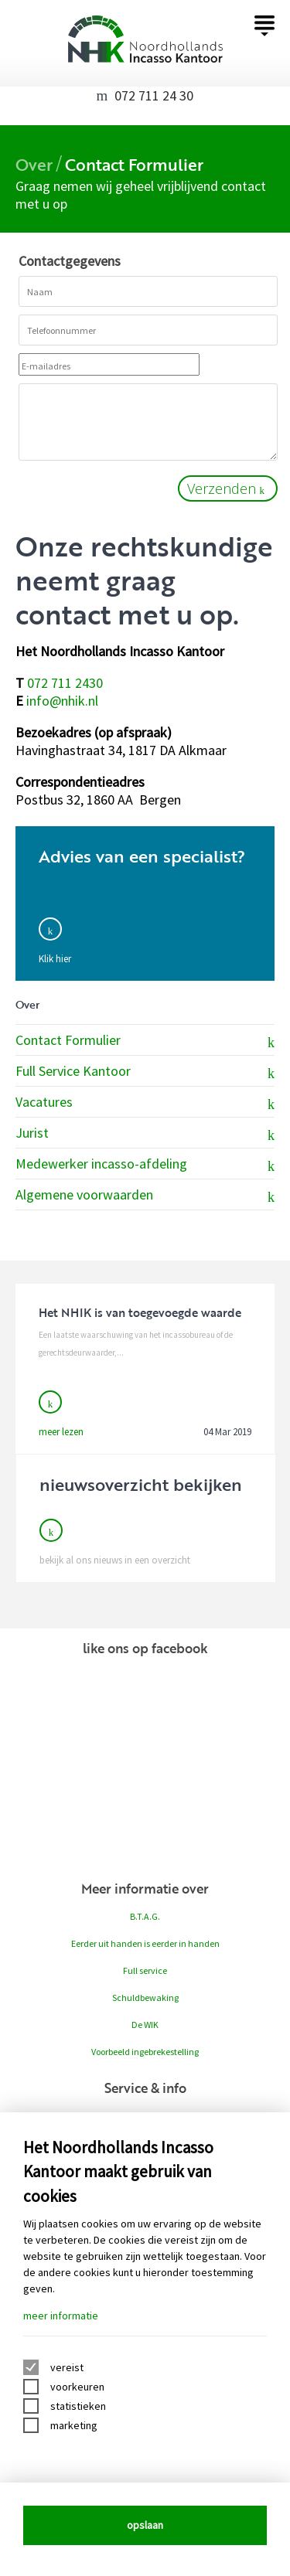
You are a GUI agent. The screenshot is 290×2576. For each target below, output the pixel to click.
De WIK (145, 2024)
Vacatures (145, 1103)
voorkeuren (77, 2387)
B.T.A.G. (145, 1916)
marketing (73, 2425)
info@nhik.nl (62, 701)
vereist (67, 2367)
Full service (145, 1970)
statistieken (78, 2406)
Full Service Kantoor (145, 1072)
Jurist (145, 1134)
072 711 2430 (65, 683)
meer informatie (60, 2315)
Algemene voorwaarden (145, 1196)
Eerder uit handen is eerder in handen (145, 1943)
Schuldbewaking (145, 1997)
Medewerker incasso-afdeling (145, 1165)
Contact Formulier (145, 1041)
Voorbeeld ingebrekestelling (145, 2051)
